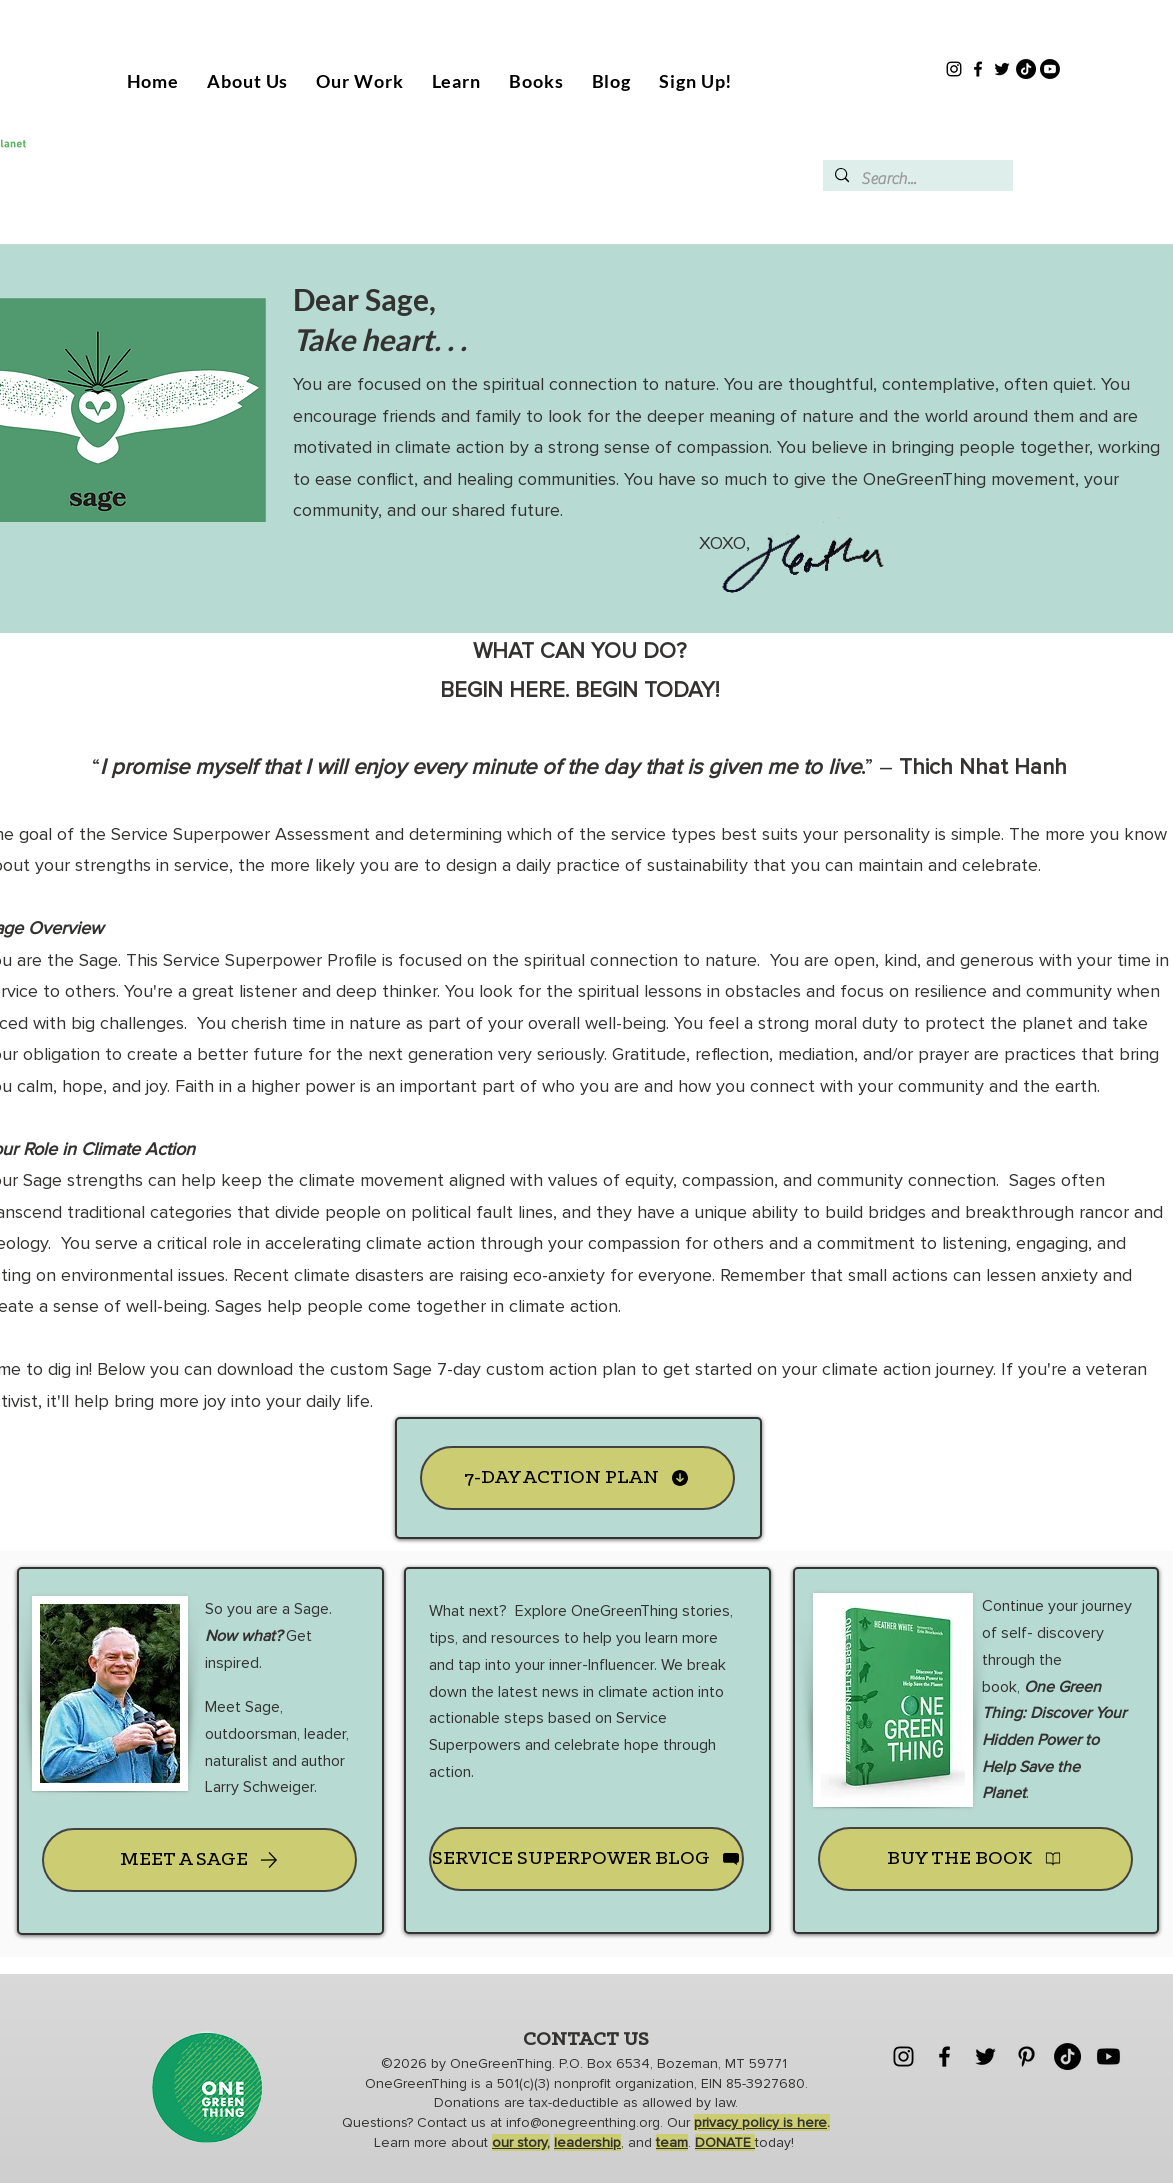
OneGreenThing (501, 2063)
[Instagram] (954, 69)
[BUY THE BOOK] (975, 1859)
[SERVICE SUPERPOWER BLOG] (586, 1859)
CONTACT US (586, 2040)
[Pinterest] (1026, 2056)
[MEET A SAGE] (199, 1860)
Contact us (453, 2122)
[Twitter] (1002, 69)
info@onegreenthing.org (583, 2122)
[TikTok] (1026, 69)
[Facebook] (978, 69)
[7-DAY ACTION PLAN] (577, 1478)
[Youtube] (1050, 69)
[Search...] (916, 179)
